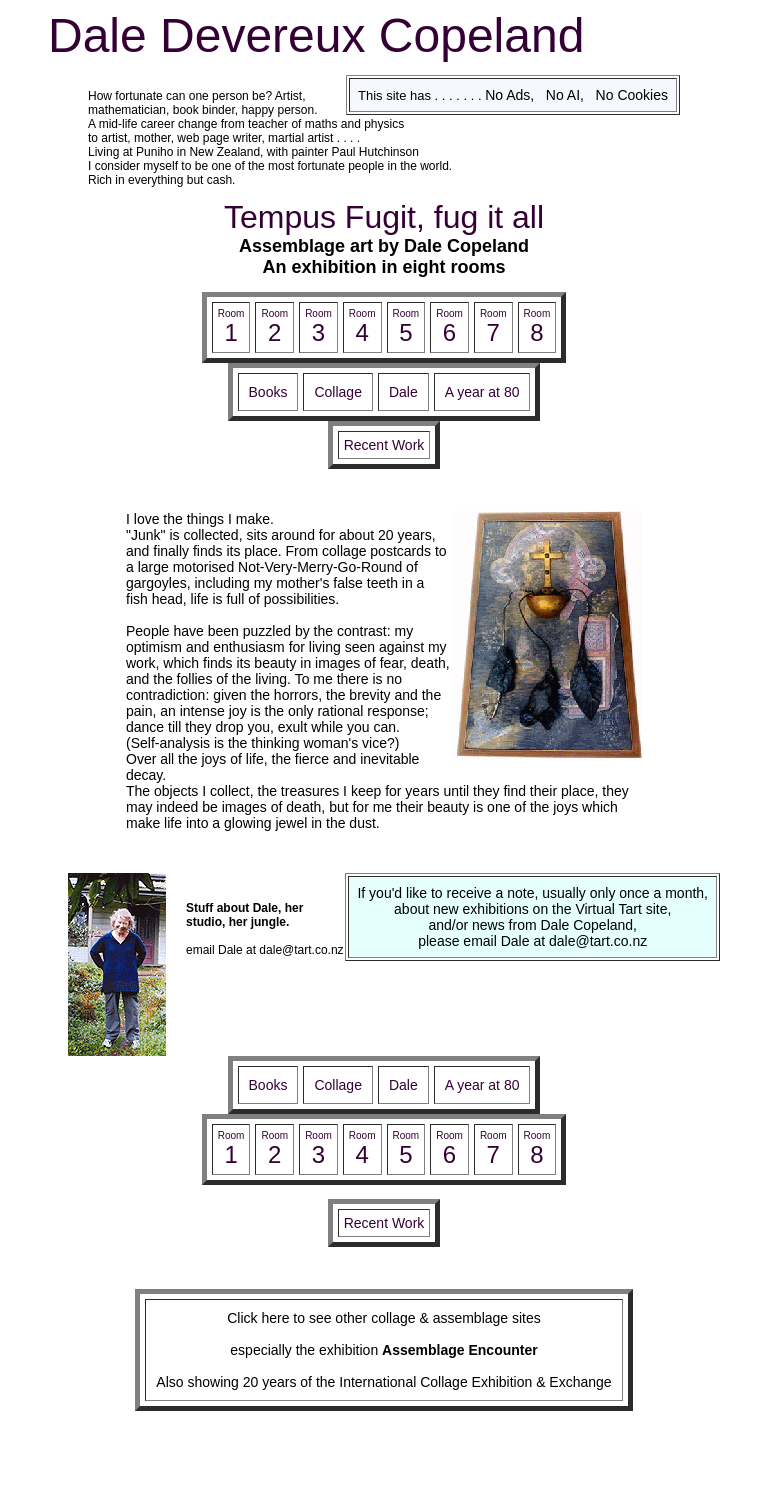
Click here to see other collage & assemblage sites (384, 1318)
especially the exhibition (383, 1350)
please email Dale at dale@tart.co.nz (532, 941)
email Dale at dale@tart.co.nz (265, 950)
